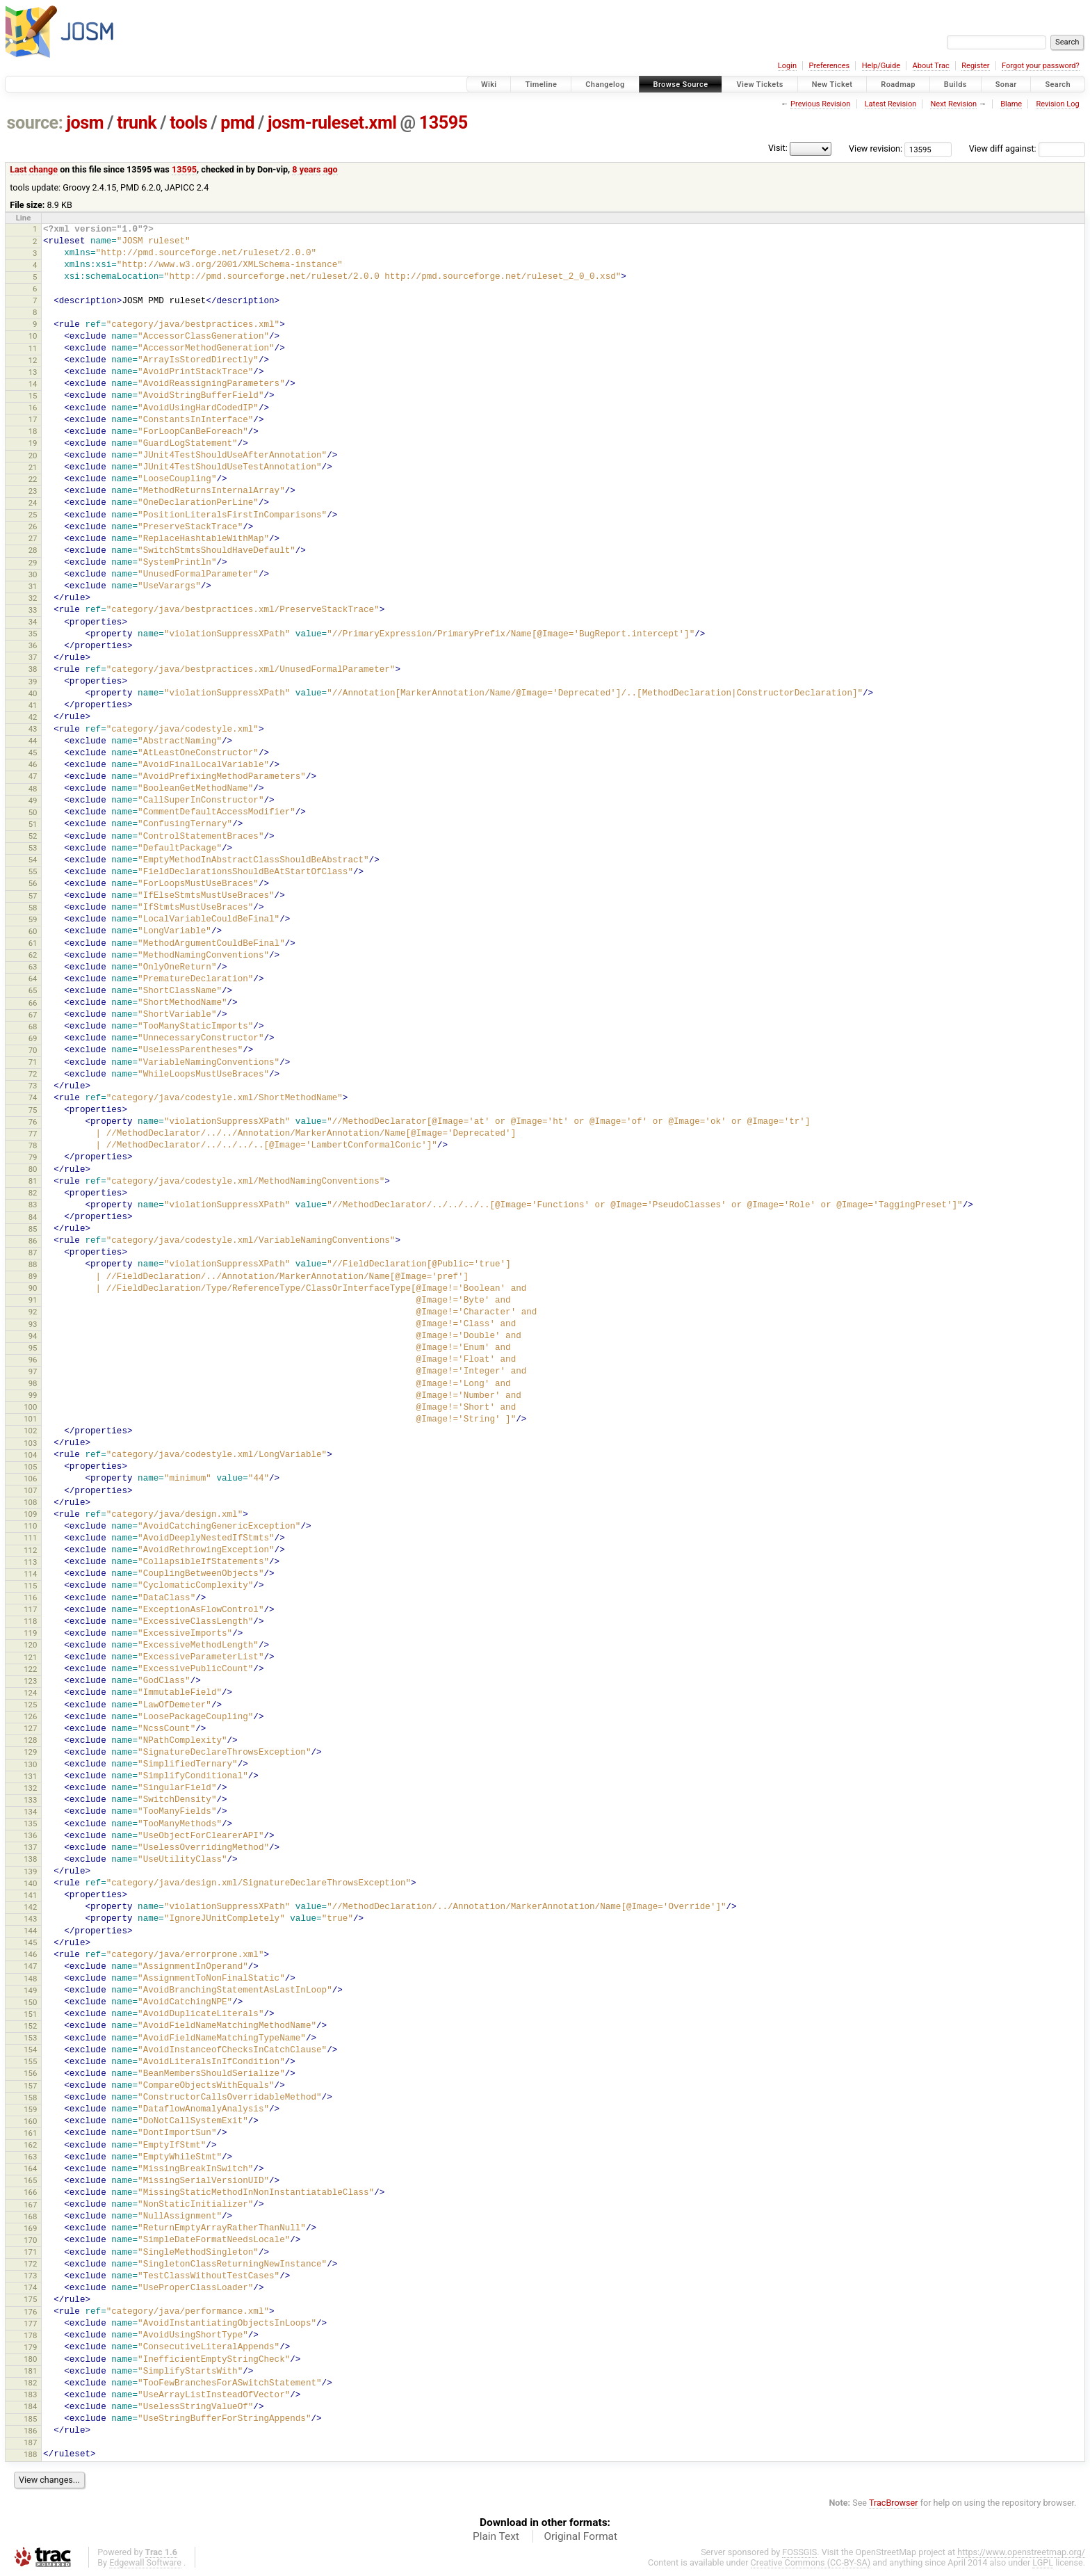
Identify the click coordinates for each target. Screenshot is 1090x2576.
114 (30, 1574)
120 (30, 1645)
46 (33, 764)
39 (33, 681)
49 (33, 800)
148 (30, 1978)
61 (33, 943)
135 (30, 1823)
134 (30, 1812)
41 (33, 705)
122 (30, 1669)
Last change (34, 169)
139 (30, 1871)
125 (30, 1704)
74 (33, 1097)
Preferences (828, 65)
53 (33, 848)
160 (30, 2121)
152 (30, 2026)
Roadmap (898, 84)
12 (33, 360)
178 (30, 2335)
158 (30, 2097)
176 (30, 2312)
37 (33, 657)
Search (1058, 84)
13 (33, 372)
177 (30, 2323)
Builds (955, 84)
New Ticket (832, 84)
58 (33, 907)
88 (33, 1264)
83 (33, 1204)
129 (30, 1752)
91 (33, 1300)
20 (33, 455)
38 (33, 669)
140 (30, 1883)
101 (30, 1419)
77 (33, 1133)
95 (33, 1348)
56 (33, 883)
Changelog (604, 84)
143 (30, 1919)
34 (33, 622)
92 (33, 1312)
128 (30, 1740)
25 (33, 515)
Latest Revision (891, 103)
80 (33, 1169)
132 (30, 1788)
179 (30, 2347)
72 (33, 1074)
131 (30, 1776)
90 (33, 1288)
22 (33, 479)
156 (30, 2073)
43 (33, 729)
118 (30, 1621)
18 (33, 431)
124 (30, 1693)
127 (30, 1728)
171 (30, 2252)
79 (33, 1157)
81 (33, 1181)
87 (33, 1252)
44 (33, 741)
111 (30, 1538)
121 (30, 1657)
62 (33, 955)
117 (30, 1609)
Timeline (541, 84)
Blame (1011, 103)
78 (33, 1145)
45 (33, 752)
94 (33, 1336)
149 (30, 1990)
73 (33, 1085)
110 (30, 1526)
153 (30, 2038)
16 (33, 407)
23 (33, 491)
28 (33, 550)
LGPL (1042, 2562)
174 (30, 2287)
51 (33, 824)
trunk (136, 123)
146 (30, 1954)
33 (33, 610)
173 (30, 2275)
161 (30, 2133)
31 (33, 586)
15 (33, 396)
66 (33, 1003)
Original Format (580, 2536)
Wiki (489, 84)
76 (33, 1122)
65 (33, 990)
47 (33, 776)
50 (33, 812)
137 (30, 1847)
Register (975, 65)
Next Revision (953, 103)
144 (30, 1930)
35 (33, 633)
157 (30, 2086)
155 (30, 2061)
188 (30, 2454)
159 (30, 2109)
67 (33, 1015)
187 (30, 2442)
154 (30, 2049)
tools (188, 123)
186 (30, 2431)
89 (33, 1276)
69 (33, 1038)
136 (30, 1835)
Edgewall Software (145, 2562)
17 (33, 419)
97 (33, 1371)
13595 (443, 123)
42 (33, 717)
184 (30, 2406)
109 (30, 1514)
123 (30, 1681)
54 (33, 859)
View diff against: (1027, 148)
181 (30, 2371)
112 (30, 1550)
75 (33, 1110)
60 (33, 931)
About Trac (931, 65)
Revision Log (1057, 103)
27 (33, 538)
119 (30, 1633)
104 (30, 1455)
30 (33, 574)
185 (30, 2419)
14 (33, 384)
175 (30, 2299)
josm (85, 123)
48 (33, 789)
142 (30, 1907)
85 (33, 1229)
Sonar (1006, 84)
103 (30, 1443)
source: (35, 123)
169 (30, 2228)
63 (33, 967)
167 (30, 2204)
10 (33, 336)
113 (30, 1562)
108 (30, 1502)
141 (30, 1895)
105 (30, 1467)
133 (30, 1800)
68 (33, 1026)
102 (30, 1430)
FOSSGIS (799, 2552)
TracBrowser (893, 2502)
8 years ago (314, 169)
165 (30, 2180)
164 (30, 2168)
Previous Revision (820, 103)
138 (30, 1859)
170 (30, 2240)
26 (33, 526)
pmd (237, 123)
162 (30, 2145)
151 (30, 2014)
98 (33, 1383)
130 (30, 1764)
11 (33, 348)
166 (30, 2192)
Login (787, 65)
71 (33, 1062)
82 (33, 1193)
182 (30, 2383)
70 (33, 1050)
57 (33, 896)
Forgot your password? (1041, 65)
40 (33, 693)
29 (33, 562)
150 (30, 2002)
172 (30, 2264)
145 (30, 1942)
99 (33, 1395)
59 (33, 919)
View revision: (875, 148)
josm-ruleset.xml (332, 123)
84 (33, 1217)
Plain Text (496, 2536)
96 (33, 1360)
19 (33, 443)
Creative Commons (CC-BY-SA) (811, 2562)
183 (30, 2394)
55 (33, 871)
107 (30, 1490)
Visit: (778, 148)
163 (30, 2157)
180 (30, 2359)
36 (33, 645)
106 (30, 1478)
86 (33, 1241)
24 (33, 503)
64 (33, 978)
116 (30, 1597)
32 (33, 598)
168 (30, 2216)
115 (30, 1586)
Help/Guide (881, 65)
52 (33, 836)
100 (30, 1407)
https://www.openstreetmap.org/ (1021, 2552)
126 (30, 1716)
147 (30, 1966)
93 (33, 1324)
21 (33, 467)
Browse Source (680, 84)
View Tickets (759, 84)
